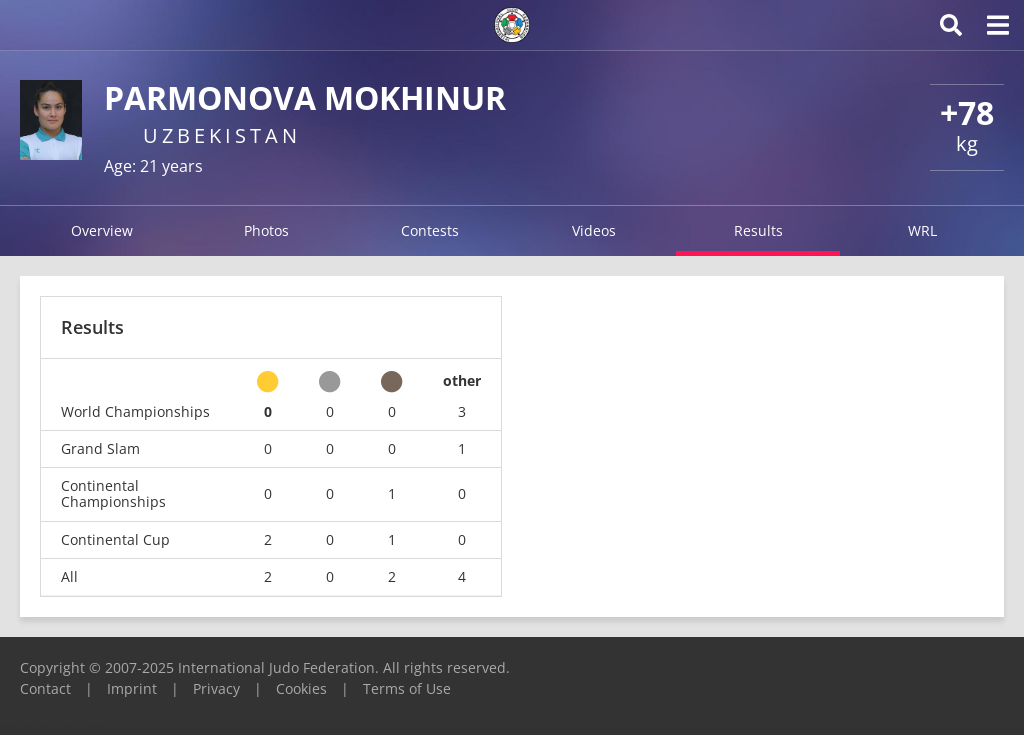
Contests (430, 230)
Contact (45, 688)
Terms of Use (407, 688)
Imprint (132, 688)
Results (758, 230)
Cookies (301, 688)
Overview (102, 230)
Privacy (216, 688)
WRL (922, 230)
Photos (266, 230)
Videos (594, 230)
